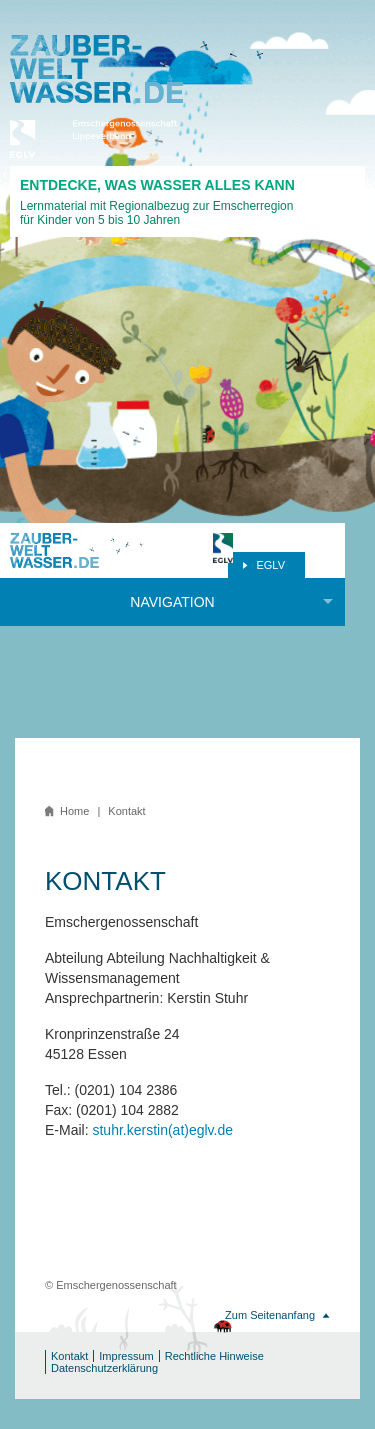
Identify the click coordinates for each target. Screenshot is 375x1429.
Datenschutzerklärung (104, 1368)
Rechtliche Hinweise (214, 1356)
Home (74, 811)
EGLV (270, 565)
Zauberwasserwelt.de (96, 69)
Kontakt (69, 1356)
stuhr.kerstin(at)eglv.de (162, 1130)
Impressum (126, 1356)
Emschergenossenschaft (120, 139)
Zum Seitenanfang (270, 1315)
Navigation (172, 602)
